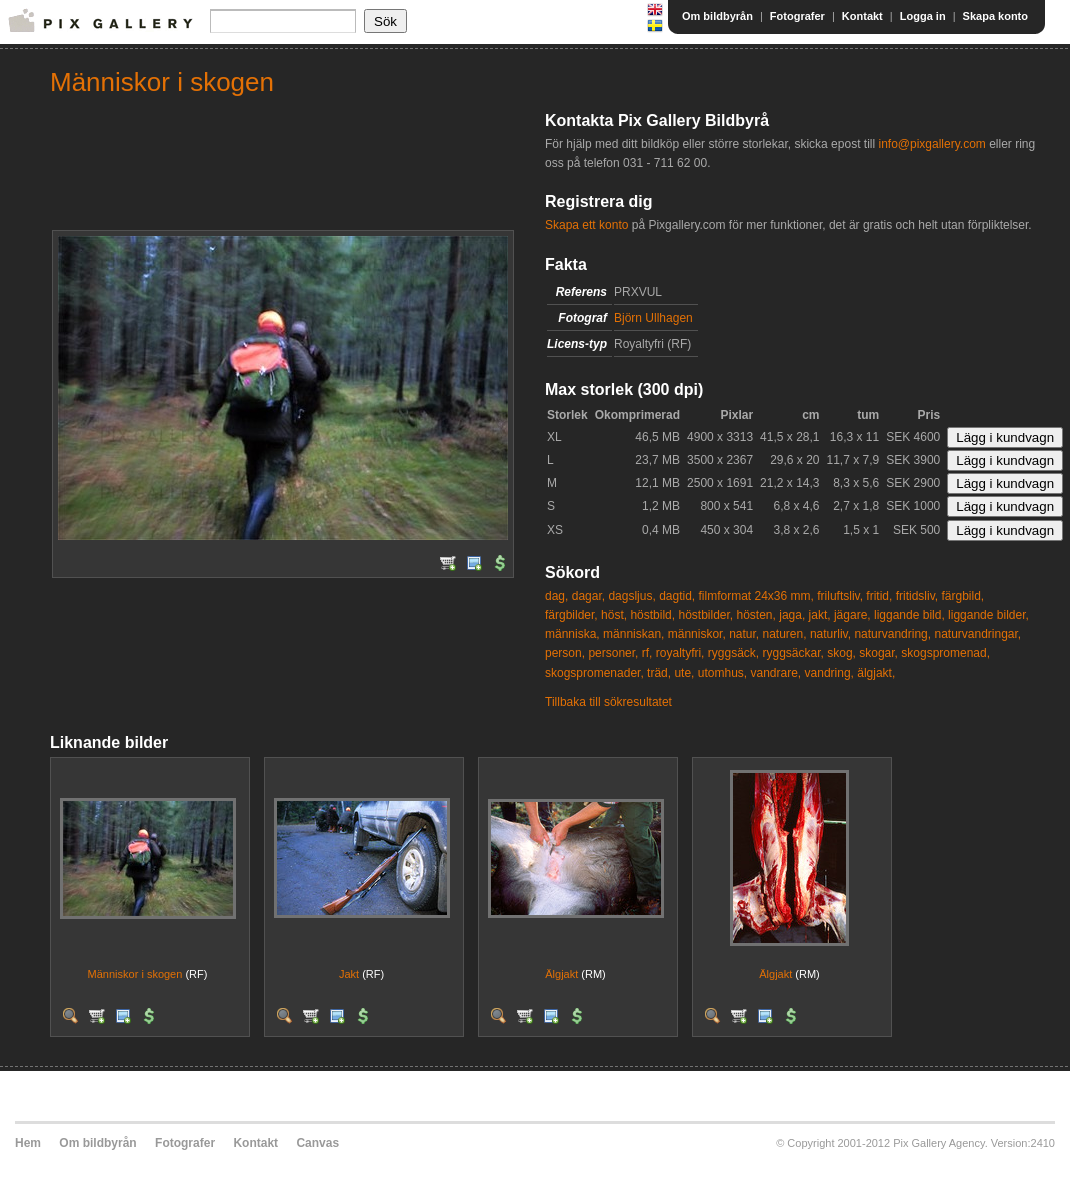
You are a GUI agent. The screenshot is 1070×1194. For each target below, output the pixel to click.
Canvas (317, 1143)
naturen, (785, 634)
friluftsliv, (840, 596)
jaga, (792, 615)
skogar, (878, 653)
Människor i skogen (135, 974)
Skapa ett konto (586, 225)
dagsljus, (631, 596)
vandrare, (776, 673)
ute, (684, 673)
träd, (659, 673)
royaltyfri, (680, 653)
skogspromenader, (594, 673)
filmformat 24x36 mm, (756, 596)
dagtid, (677, 596)
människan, (633, 634)
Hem (28, 1143)
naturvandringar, (977, 634)
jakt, (820, 615)
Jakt (349, 974)
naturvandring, (892, 634)
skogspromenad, (945, 653)
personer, (613, 653)
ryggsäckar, (793, 653)
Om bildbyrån (717, 16)
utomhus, (722, 673)
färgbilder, (571, 615)
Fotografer (797, 16)
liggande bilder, (988, 615)
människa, (572, 634)
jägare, (852, 615)
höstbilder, (705, 615)
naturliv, (830, 634)
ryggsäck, (733, 653)
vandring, (829, 673)
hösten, (756, 615)
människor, (697, 634)
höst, (614, 615)
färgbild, (963, 596)
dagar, (588, 596)
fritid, (879, 596)
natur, (744, 634)
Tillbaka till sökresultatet (608, 702)
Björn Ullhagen (653, 318)
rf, (647, 653)
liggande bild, (909, 615)
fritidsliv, (917, 596)
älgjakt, (876, 673)
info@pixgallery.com (931, 144)
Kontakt (862, 16)
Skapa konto (995, 16)
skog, (841, 653)
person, (565, 653)
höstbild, (652, 615)
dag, (556, 596)
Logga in (923, 16)
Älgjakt (561, 974)
